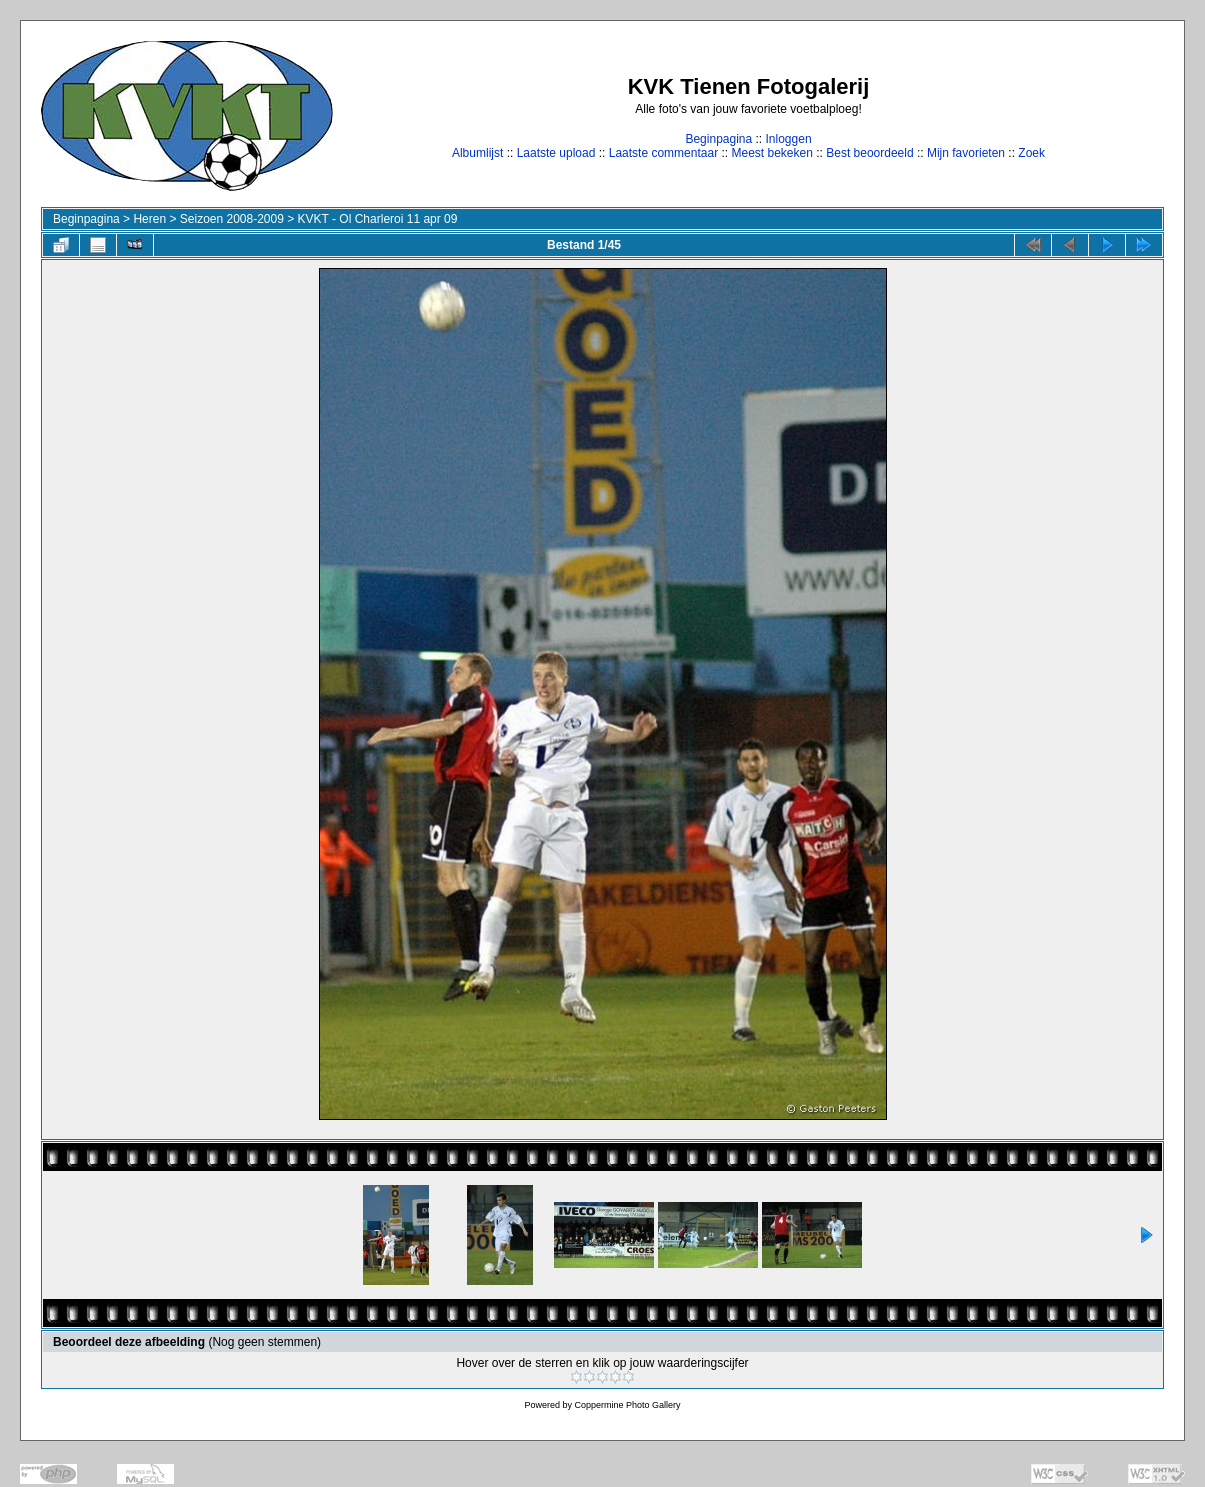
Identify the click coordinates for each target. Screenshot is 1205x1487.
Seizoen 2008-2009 (232, 219)
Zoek (1031, 153)
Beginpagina (718, 139)
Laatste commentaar (663, 153)
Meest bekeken (771, 153)
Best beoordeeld (869, 153)
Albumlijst (477, 153)
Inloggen (789, 139)
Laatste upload (556, 153)
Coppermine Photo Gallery (627, 1405)
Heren (149, 219)
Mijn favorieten (966, 153)
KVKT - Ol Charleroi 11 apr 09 (378, 219)
